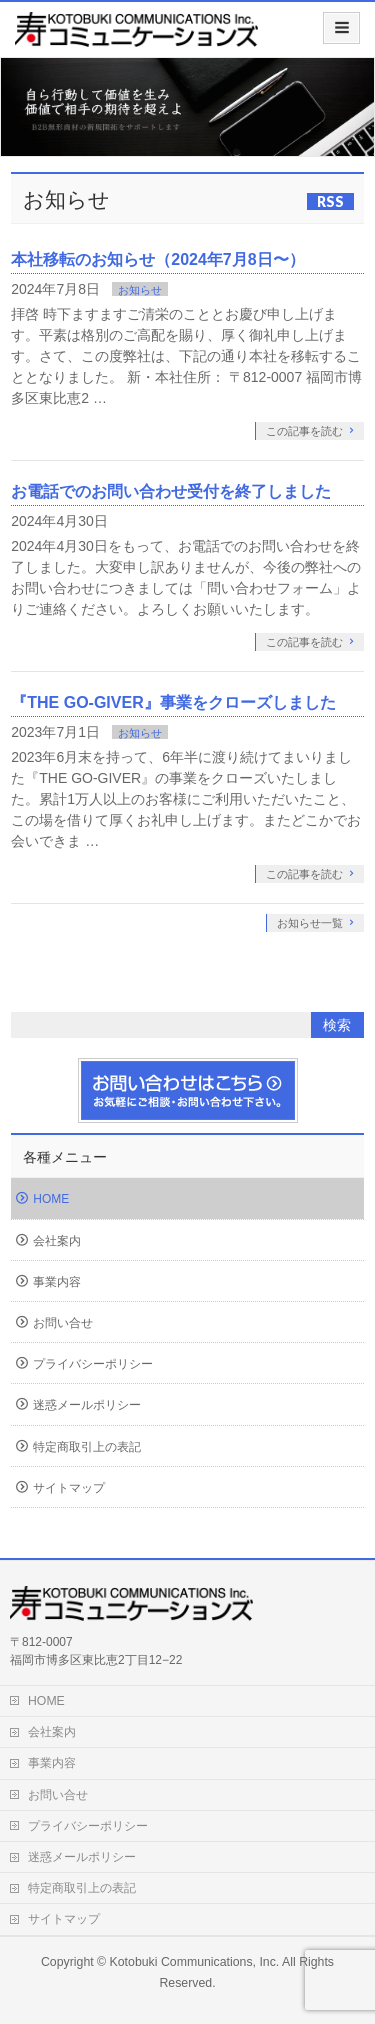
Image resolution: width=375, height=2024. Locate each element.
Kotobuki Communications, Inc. (195, 1962)
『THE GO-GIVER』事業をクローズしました (173, 702)
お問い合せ (63, 1323)
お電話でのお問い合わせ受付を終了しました (171, 491)
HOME (51, 1199)
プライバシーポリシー (93, 1364)
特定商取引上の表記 (87, 1447)
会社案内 (57, 1241)
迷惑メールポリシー (87, 1405)
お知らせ (140, 290)
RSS (330, 201)
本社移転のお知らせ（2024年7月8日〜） (157, 259)
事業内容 (57, 1282)
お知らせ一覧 (310, 923)
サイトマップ (69, 1488)
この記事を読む (304, 431)
